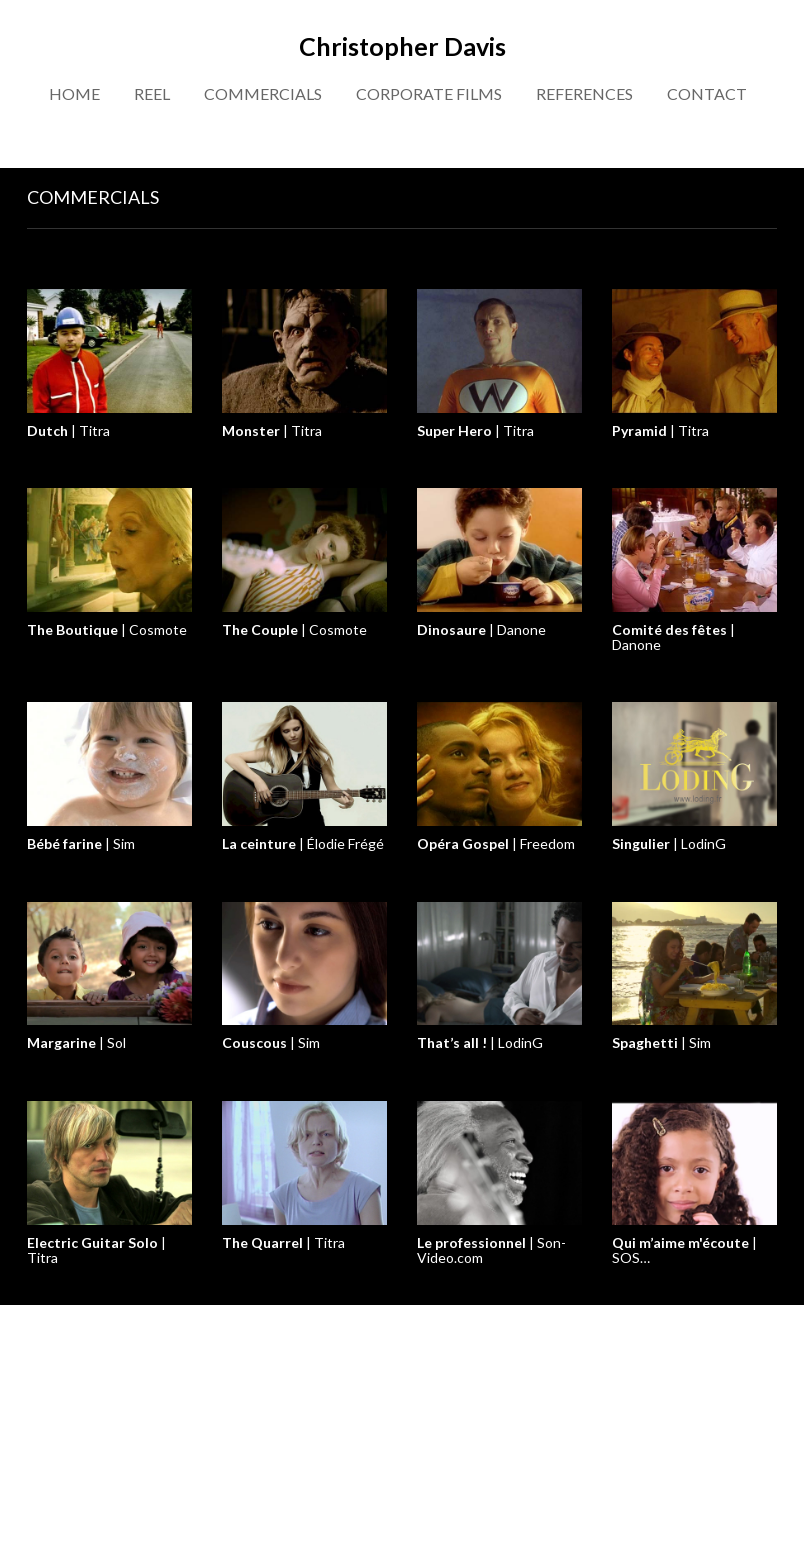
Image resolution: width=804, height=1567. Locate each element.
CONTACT (707, 93)
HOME (74, 93)
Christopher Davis (402, 46)
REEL (152, 93)
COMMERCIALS (263, 93)
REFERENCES (584, 93)
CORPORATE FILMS (429, 93)
